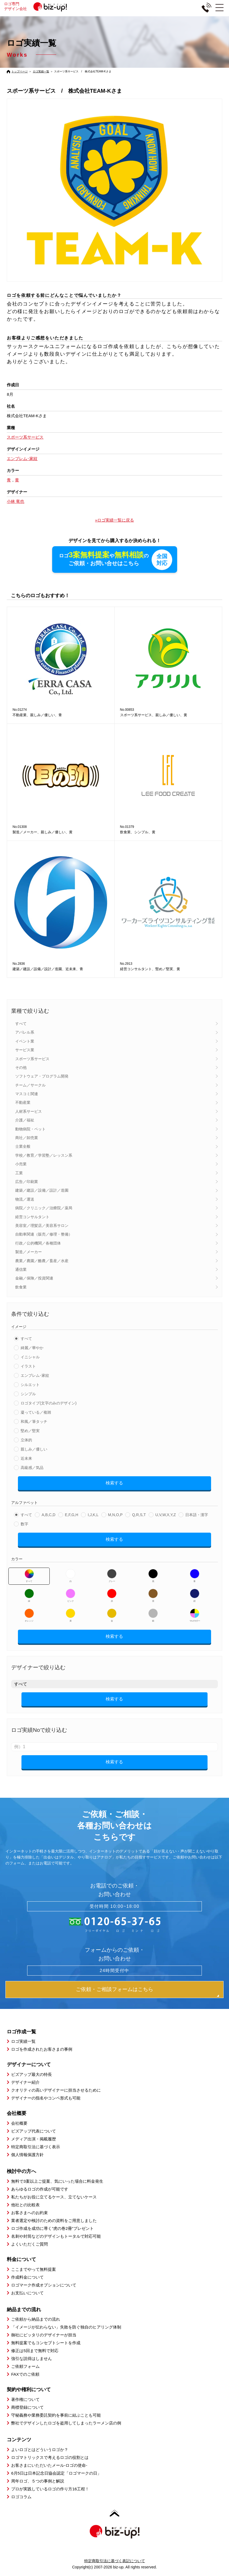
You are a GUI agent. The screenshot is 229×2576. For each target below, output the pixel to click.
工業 (19, 1173)
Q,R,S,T (139, 1515)
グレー (112, 1576)
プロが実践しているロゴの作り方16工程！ (50, 2489)
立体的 (26, 1440)
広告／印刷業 (26, 1182)
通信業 (21, 1270)
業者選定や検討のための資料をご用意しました (54, 2221)
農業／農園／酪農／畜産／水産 (41, 1261)
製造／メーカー (28, 1252)
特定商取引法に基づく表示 (35, 2147)
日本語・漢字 (196, 1515)
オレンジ (29, 1616)
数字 (24, 1524)
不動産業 (22, 1103)
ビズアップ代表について (33, 2131)
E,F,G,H (71, 1515)
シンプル (28, 1394)
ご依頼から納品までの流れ (35, 2319)
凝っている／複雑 (36, 1413)
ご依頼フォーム (25, 2367)
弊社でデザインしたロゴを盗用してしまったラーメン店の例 (66, 2423)
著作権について (25, 2400)
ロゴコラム (21, 2497)
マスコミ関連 (26, 1094)
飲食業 (21, 1287)
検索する (114, 1483)
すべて (21, 1024)
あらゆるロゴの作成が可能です (39, 2189)
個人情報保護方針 (27, 2155)
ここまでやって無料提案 (33, 2269)
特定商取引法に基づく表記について (114, 2561)
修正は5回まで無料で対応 (34, 2351)
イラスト (28, 1367)
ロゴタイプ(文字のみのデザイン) (48, 1403)
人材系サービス (28, 1112)
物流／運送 (24, 1200)
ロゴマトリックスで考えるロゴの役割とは (50, 2458)
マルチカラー (194, 1616)
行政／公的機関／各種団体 (38, 1243)
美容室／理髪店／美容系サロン (41, 1226)
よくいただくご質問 (29, 2244)
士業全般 (22, 1147)
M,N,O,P (115, 1515)
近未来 (26, 1459)
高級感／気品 (32, 1468)
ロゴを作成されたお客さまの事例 (41, 2049)
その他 (21, 1068)
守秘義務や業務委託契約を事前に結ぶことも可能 (56, 2415)
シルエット (30, 1385)
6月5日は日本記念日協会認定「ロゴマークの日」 (56, 2473)
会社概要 (19, 2123)
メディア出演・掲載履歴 (33, 2139)
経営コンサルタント (32, 1217)
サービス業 (24, 1050)
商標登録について (27, 2407)
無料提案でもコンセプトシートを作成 (45, 2343)
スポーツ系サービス (32, 1059)
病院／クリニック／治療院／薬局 (43, 1208)
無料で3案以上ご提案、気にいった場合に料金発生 (57, 2181)
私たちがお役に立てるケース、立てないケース (54, 2197)
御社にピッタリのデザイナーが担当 (43, 2335)
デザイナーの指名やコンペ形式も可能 (45, 2098)
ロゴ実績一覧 (41, 71)
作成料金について (27, 2277)
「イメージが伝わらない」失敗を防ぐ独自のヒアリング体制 (66, 2327)
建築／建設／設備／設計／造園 (41, 1191)
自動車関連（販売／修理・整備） (43, 1235)
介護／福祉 (24, 1120)
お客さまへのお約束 (29, 2213)
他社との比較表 (25, 2205)
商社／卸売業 (26, 1138)
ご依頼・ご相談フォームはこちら (114, 1990)
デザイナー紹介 (25, 2082)
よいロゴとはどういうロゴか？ (39, 2450)
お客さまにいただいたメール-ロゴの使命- (49, 2466)
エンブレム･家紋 (35, 1376)
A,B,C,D (48, 1515)
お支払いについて (27, 2293)
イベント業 (24, 1041)
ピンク (70, 1596)
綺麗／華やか (32, 1348)
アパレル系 (24, 1033)
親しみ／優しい (34, 1450)
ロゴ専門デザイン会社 (38, 6)
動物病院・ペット (30, 1129)
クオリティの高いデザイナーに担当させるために (56, 2090)
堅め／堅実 (30, 1431)
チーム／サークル (30, 1085)
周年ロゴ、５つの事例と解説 (37, 2481)
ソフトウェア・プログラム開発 (41, 1077)
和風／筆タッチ (34, 1422)
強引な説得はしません (31, 2359)
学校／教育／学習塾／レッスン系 (43, 1156)
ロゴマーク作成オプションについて (43, 2285)
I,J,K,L (93, 1515)
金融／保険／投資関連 (34, 1278)
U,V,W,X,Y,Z (165, 1515)
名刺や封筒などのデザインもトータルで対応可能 (56, 2236)
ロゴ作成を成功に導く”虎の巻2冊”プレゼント (52, 2229)
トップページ (19, 71)
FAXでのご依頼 (25, 2374)
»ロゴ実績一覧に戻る (114, 520)
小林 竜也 (15, 501)
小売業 (21, 1164)
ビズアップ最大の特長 (31, 2075)
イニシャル (30, 1357)
